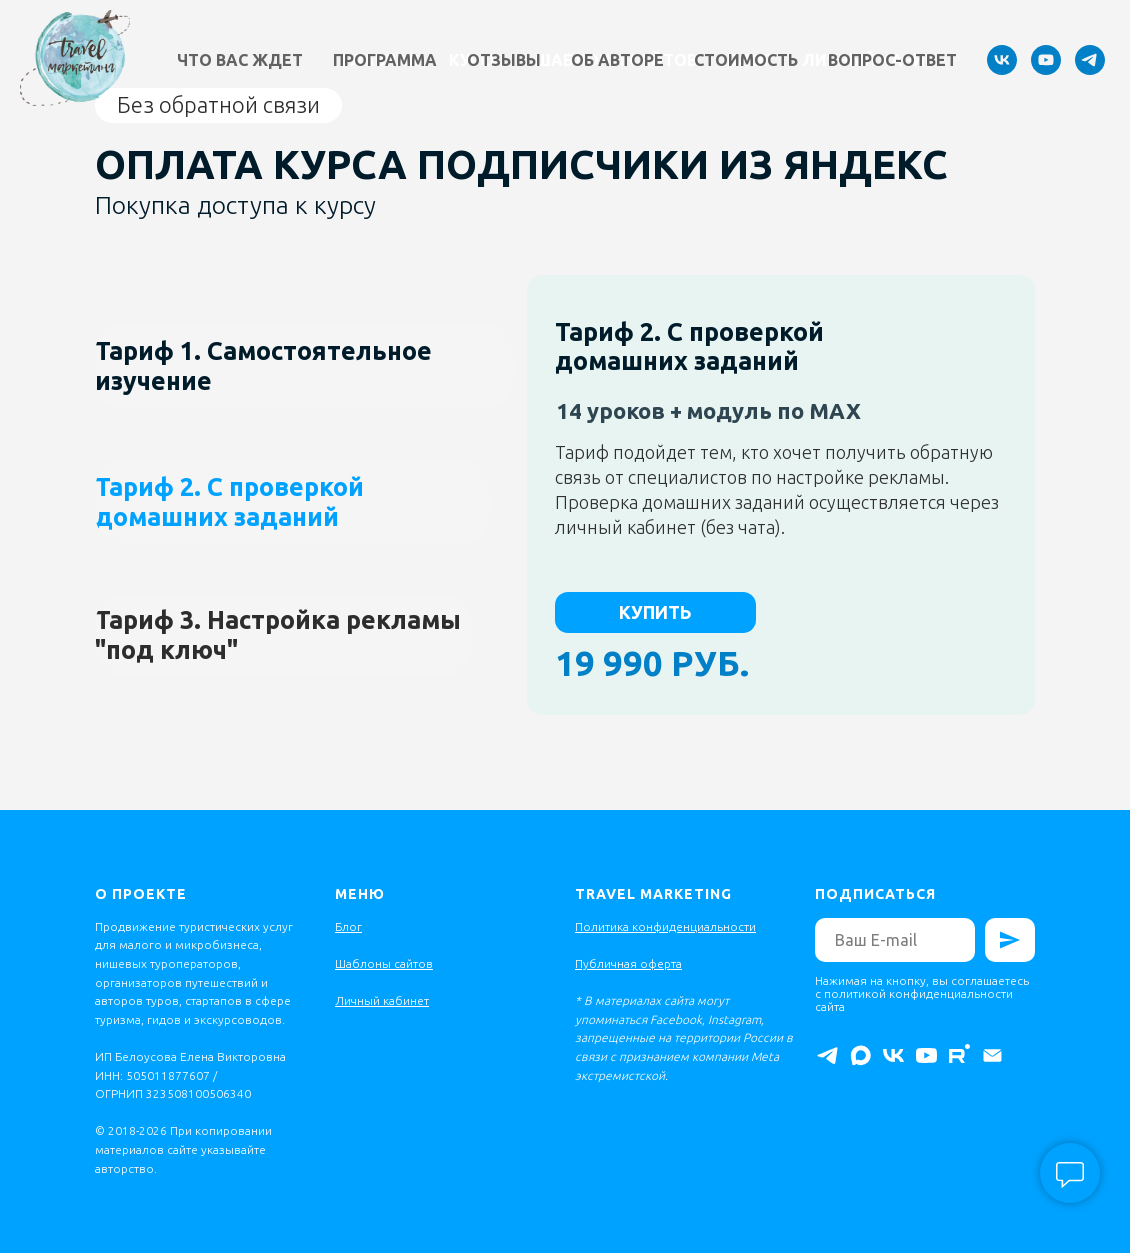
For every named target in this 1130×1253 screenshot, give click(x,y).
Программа (385, 60)
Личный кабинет (382, 1000)
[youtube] (1046, 60)
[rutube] (959, 1055)
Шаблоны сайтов (384, 963)
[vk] (1002, 60)
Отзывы (504, 60)
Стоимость (746, 60)
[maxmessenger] (860, 1055)
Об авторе (617, 60)
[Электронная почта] (992, 1055)
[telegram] (1090, 60)
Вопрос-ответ (892, 60)
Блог (348, 926)
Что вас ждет (240, 60)
